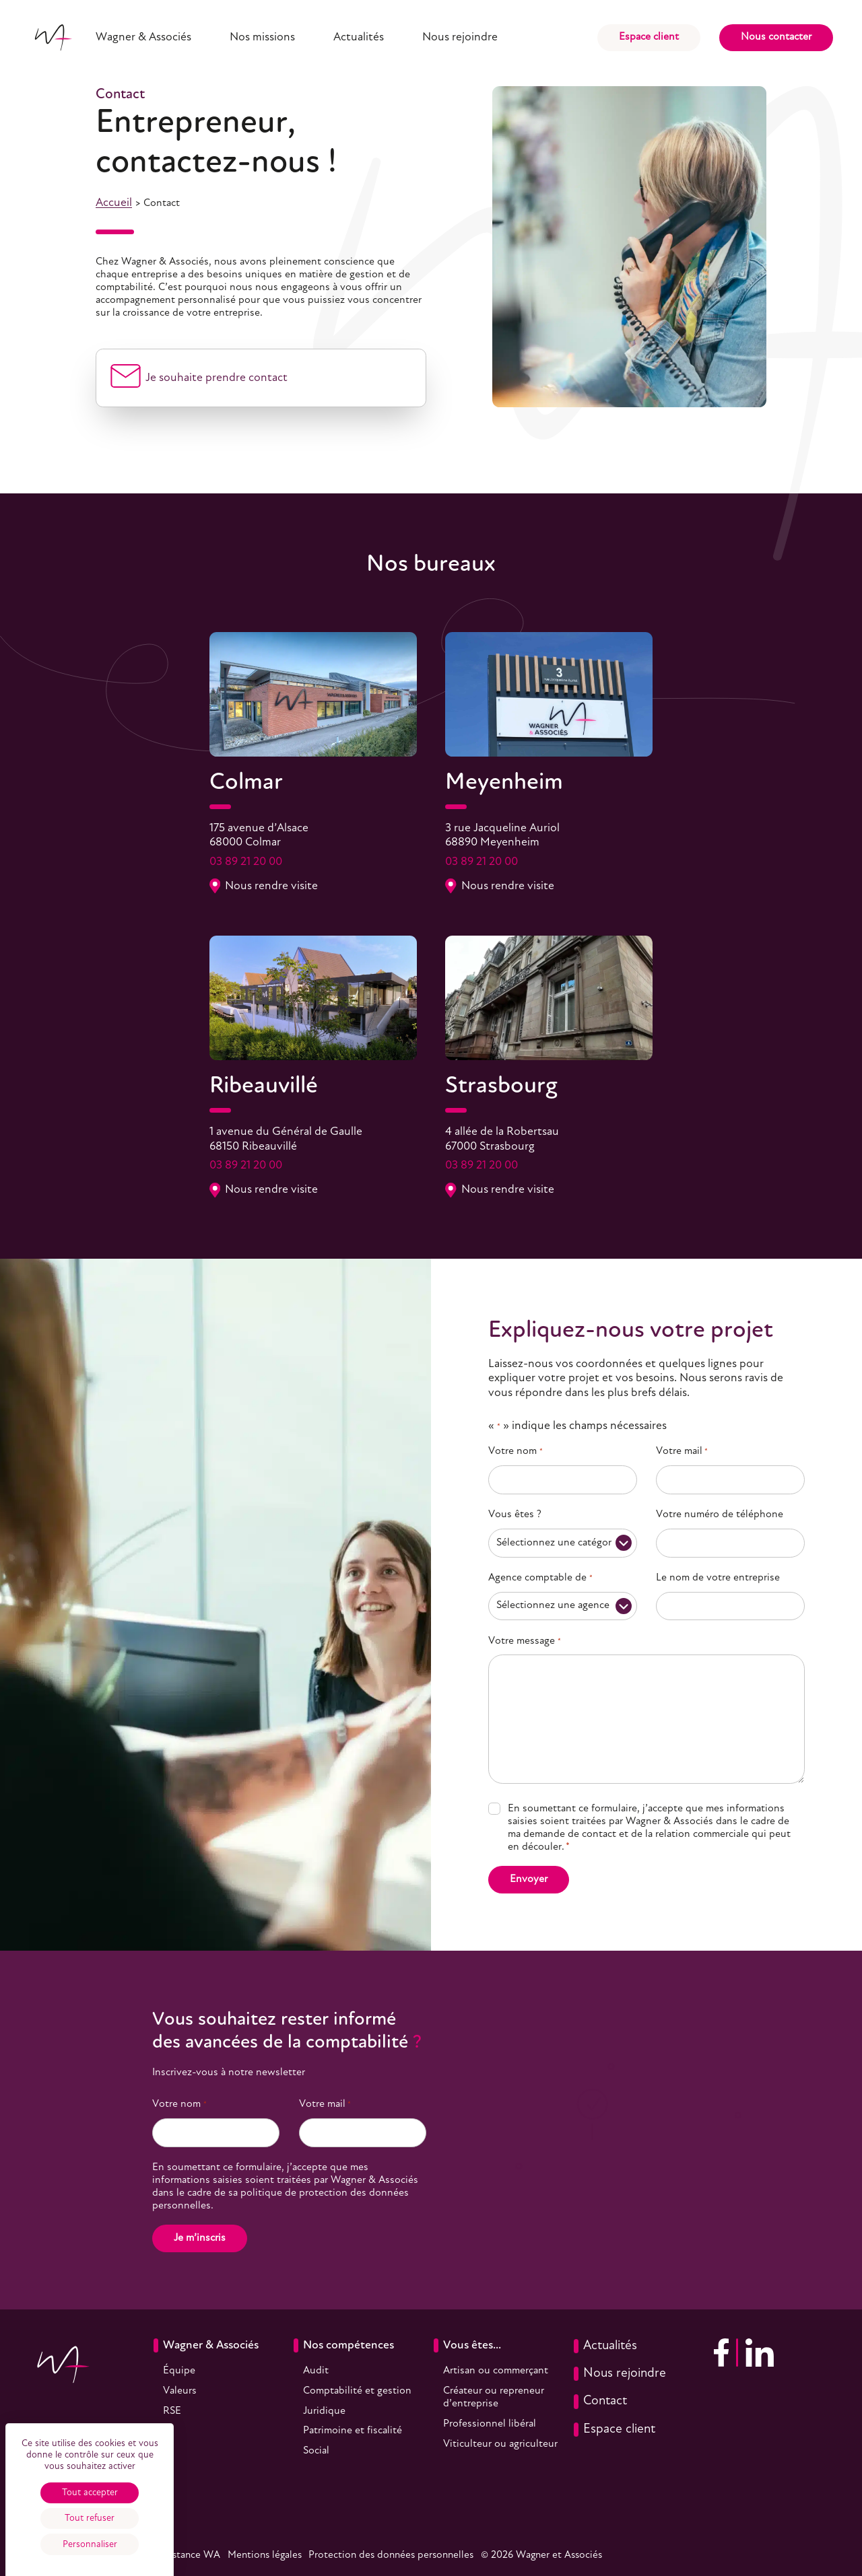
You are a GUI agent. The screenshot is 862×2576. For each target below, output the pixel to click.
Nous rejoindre (460, 37)
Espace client (649, 37)
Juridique (324, 2411)
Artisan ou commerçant (495, 2370)
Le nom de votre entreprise (718, 1577)
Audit (316, 2370)
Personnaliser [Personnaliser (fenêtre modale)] (90, 2545)
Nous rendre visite (264, 885)
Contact (600, 2401)
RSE (172, 2411)
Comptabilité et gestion (357, 2391)
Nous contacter (776, 37)
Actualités (358, 37)
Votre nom (515, 1451)
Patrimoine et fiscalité (352, 2430)
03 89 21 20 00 (245, 862)
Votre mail (682, 1451)
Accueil (114, 203)
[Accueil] (53, 37)
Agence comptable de (540, 1578)
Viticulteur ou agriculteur (500, 2444)
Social (316, 2450)
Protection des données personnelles (390, 2555)
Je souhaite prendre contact (216, 378)
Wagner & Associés (143, 37)
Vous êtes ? (514, 1514)
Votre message (524, 1641)
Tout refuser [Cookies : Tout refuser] (89, 2518)
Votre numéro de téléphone (719, 1514)
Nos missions (262, 37)
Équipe (179, 2370)
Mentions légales (265, 2555)
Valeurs (180, 2391)
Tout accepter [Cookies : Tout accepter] (90, 2493)
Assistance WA (187, 2555)
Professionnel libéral (489, 2423)
